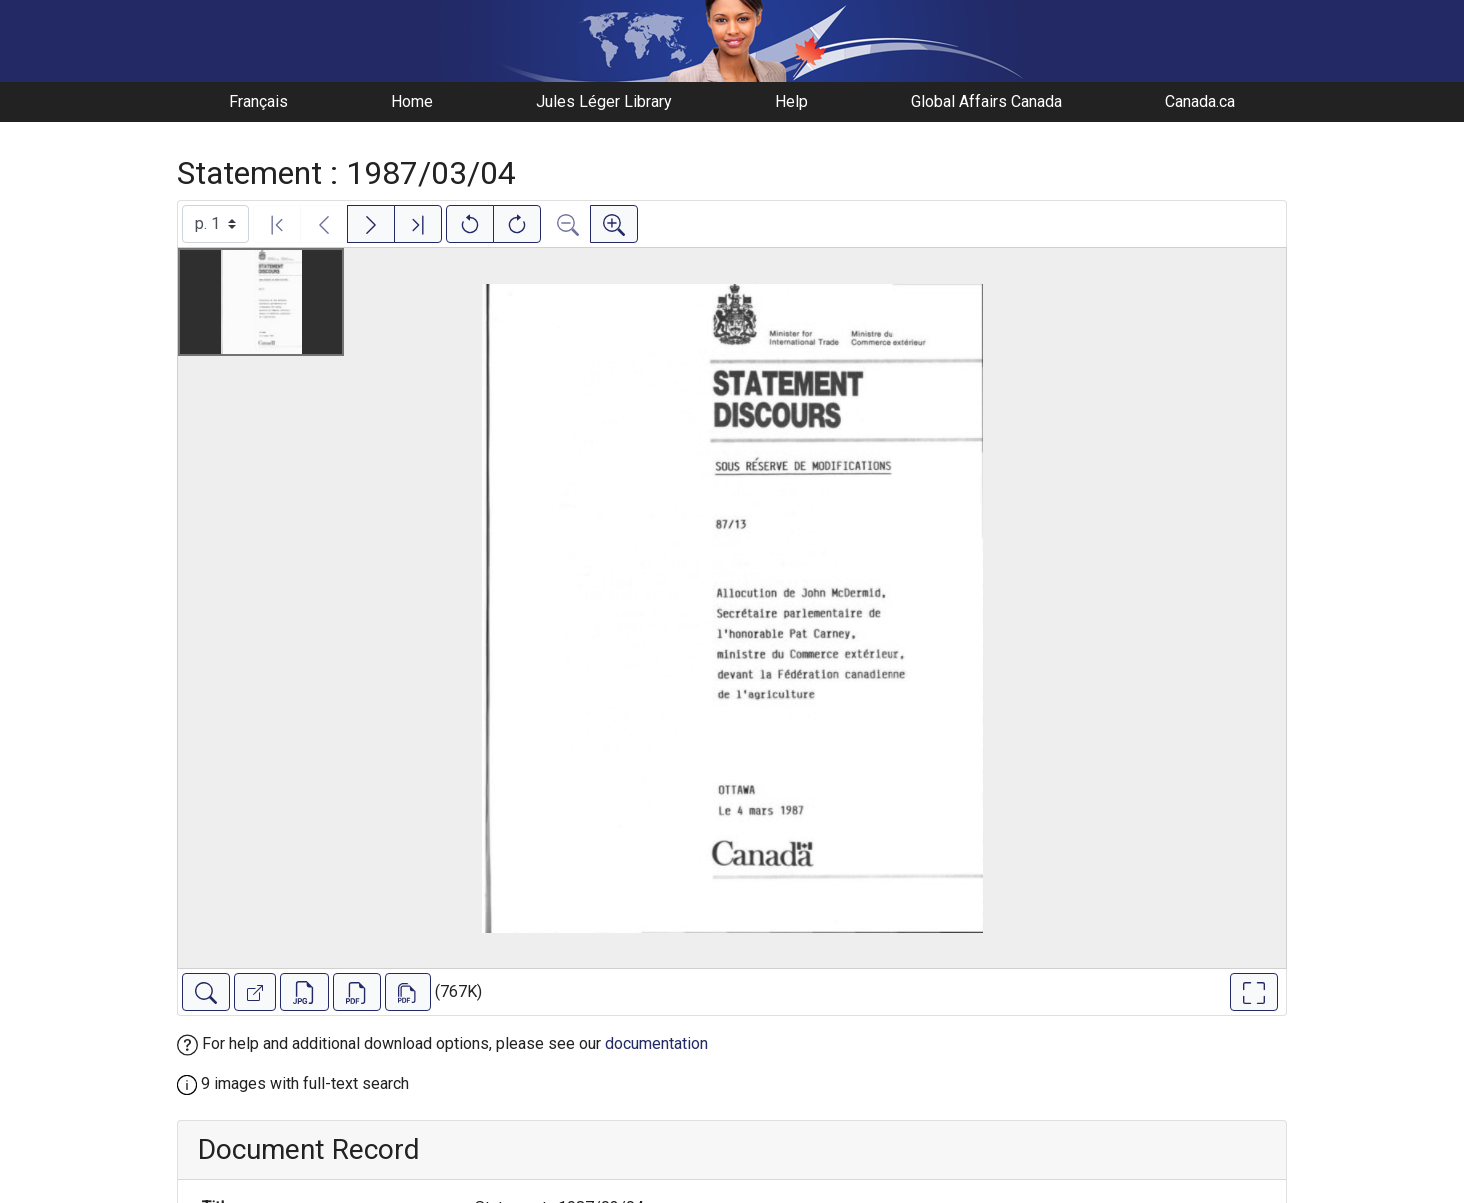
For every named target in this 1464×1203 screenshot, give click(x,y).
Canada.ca (1200, 101)
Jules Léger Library (604, 101)
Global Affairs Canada (986, 101)
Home (412, 101)
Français (258, 101)
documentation (656, 1043)
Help (791, 101)
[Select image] (215, 224)
